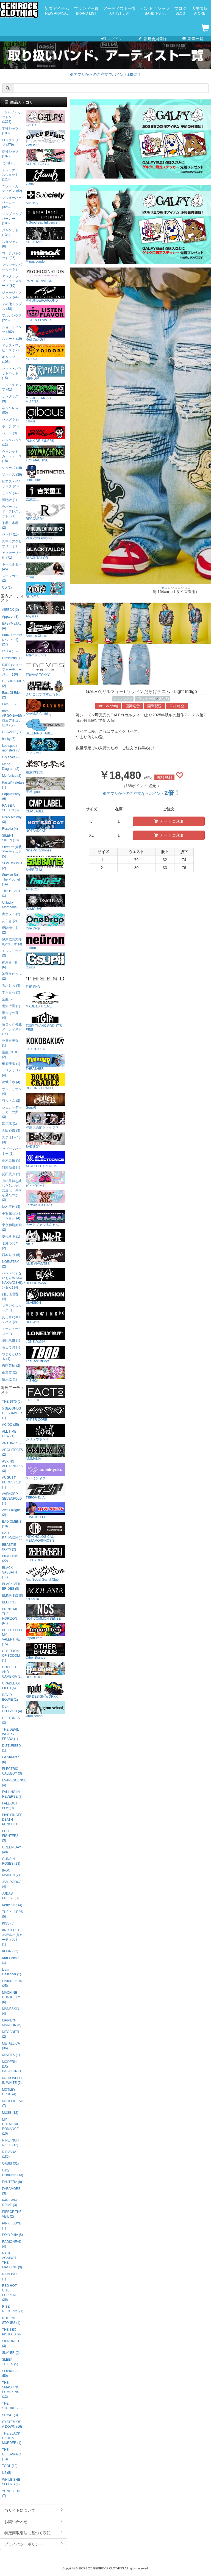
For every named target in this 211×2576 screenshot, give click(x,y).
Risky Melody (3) (11, 819)
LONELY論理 (45, 1335)
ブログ (180, 11)
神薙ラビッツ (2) (12, 976)
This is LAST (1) (11, 893)
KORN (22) (10, 1951)
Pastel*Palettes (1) (13, 785)
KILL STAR (45, 235)
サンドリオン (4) (12, 1091)
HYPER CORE (45, 1413)
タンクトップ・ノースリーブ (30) (12, 281)
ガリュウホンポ (45, 1432)
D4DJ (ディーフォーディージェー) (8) (12, 669)
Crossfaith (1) (11, 658)
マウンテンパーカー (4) (12, 267)
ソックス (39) (12, 475)
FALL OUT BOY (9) (9, 1805)
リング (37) (10, 493)
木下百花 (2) (11, 992)
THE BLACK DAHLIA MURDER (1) (11, 2438)
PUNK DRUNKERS (45, 434)
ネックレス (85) (10, 410)
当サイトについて (33, 2510)
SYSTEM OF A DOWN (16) (12, 2424)
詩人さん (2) (11, 1100)
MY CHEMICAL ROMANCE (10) (10, 2126)
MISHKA (45, 1374)
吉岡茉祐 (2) (11, 1366)
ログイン (112, 39)
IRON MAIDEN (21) (11, 1872)
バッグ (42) (10, 419)
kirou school (45, 1709)
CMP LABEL (45, 805)
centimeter (45, 473)
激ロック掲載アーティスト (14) (12, 1029)
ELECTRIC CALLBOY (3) (12, 1771)
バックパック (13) (12, 442)
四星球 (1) (9, 1124)
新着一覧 (192, 39)
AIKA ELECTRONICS (45, 1159)
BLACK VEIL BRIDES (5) (11, 1586)
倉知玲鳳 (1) (11, 1006)
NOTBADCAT (45, 824)
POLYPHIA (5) (12, 2235)
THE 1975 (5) (11, 1401)
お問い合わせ (33, 2521)
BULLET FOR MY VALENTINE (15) (12, 1637)
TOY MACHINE (45, 453)
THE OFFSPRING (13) (11, 2454)
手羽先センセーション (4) (12, 1216)
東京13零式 (45, 766)
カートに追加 (168, 821)
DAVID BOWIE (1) (10, 1697)
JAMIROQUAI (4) (12, 1884)
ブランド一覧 (86, 11)
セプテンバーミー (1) (12, 1151)
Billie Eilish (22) (10, 1558)
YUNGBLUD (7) (11, 2493)
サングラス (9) (10, 398)
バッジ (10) (10, 534)
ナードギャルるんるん (45, 1218)
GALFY (164, 699)
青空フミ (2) (11, 914)
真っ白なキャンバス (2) (12, 1319)
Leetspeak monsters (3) (11, 748)
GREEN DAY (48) (11, 1849)
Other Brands (45, 1651)
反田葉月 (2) (11, 1174)
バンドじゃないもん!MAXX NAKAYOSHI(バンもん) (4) (13, 1280)
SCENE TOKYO (45, 157)
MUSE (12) (10, 2113)
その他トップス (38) (12, 306)
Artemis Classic (45, 629)
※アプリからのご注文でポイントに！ (105, 74)
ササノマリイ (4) (12, 1073)
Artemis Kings (45, 648)
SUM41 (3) (10, 2415)
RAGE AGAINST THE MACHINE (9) (12, 2260)
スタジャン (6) (10, 244)
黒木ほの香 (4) (10, 1015)
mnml (45, 570)
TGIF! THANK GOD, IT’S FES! (45, 1021)
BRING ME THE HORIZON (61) (10, 1616)
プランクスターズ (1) (12, 1308)
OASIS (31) (10, 2163)
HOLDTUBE (45, 1670)
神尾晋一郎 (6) (10, 964)
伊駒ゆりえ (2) (10, 930)
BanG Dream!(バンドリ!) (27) (12, 639)
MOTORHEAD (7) (12, 2103)
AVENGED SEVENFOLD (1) (12, 1498)
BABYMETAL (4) (11, 626)
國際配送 (154, 706)
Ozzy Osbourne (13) (12, 2172)
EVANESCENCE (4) (13, 1782)
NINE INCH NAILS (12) (10, 2142)
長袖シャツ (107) (10, 154)
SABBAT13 (45, 863)
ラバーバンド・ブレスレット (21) (12, 511)
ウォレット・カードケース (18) (12, 456)
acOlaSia (45, 1592)
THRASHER (45, 1062)
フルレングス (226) (12, 318)
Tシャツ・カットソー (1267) (11, 117)
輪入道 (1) (9, 1379)
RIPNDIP (45, 372)
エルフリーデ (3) (12, 953)
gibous (45, 414)
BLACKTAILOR (45, 551)
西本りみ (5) (11, 1255)
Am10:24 (45, 883)
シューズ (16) (12, 468)
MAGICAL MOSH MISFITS (45, 393)
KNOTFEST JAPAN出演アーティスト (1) (12, 1937)
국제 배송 (177, 706)
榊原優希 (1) (11, 1064)
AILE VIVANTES (45, 1257)
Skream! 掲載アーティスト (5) (12, 851)
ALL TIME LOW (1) (9, 1434)
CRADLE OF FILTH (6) (11, 1685)
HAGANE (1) (11, 732)
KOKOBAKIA (45, 1042)
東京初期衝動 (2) (12, 1227)
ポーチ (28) (10, 426)
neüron (45, 941)
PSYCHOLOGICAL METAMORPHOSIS (45, 1532)
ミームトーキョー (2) (12, 1331)
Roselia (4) (10, 829)
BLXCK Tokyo (45, 1276)
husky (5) (8, 739)
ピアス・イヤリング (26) (12, 484)
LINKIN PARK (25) (12, 1983)
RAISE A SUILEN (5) (10, 808)
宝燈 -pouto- (45, 785)
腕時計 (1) (9, 500)
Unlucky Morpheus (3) (11, 905)
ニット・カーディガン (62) (12, 188)
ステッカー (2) (10, 578)
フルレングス (123, 699)
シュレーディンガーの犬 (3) (12, 1112)
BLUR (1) (9, 1602)
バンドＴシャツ (155, 11)
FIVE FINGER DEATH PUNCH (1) (12, 1819)
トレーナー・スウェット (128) (12, 174)
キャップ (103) (8, 359)
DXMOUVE (45, 902)
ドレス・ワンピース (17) (12, 348)
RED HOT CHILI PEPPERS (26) (9, 2293)
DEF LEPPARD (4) (12, 1709)
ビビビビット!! (45, 1179)
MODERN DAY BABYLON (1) (12, 2066)
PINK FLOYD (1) (11, 2225)
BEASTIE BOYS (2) (9, 1547)
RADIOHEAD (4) (11, 2244)
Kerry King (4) (12, 1905)
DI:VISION (45, 1296)
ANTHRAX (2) (12, 1443)
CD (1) (7, 587)
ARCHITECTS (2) (12, 1452)
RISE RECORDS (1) (12, 2309)
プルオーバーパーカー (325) (12, 202)
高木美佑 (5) (11, 1160)
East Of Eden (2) (11, 695)
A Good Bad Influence (45, 216)
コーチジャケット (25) (12, 255)
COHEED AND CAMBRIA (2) (11, 1671)
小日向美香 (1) (10, 1043)
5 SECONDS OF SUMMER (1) (12, 1413)
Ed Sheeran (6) (10, 1759)
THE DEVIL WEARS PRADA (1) (10, 1734)
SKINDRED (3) (10, 2343)
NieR (45, 1237)
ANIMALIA (45, 1452)
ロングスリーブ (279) (12, 142)
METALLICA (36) (11, 2046)
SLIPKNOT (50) (10, 2373)
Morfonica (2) (11, 776)
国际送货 (133, 706)
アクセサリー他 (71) (12, 555)
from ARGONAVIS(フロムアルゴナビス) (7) (13, 718)
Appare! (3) (10, 617)
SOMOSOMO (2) (12, 865)
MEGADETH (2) (11, 2034)
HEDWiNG (45, 1315)
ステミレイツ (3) (12, 1139)
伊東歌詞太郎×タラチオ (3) (12, 941)
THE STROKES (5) (12, 2406)
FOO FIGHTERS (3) (10, 1835)
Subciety (45, 196)
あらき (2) (9, 921)
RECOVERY (45, 512)
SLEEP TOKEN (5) (10, 2362)
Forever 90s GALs (45, 1198)
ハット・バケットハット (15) (12, 373)
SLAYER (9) (11, 2353)
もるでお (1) (11, 1347)
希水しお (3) (11, 985)
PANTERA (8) (12, 2182)
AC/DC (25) (10, 1425)
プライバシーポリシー (33, 2543)
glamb (45, 177)
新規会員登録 (152, 39)
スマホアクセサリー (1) (12, 543)
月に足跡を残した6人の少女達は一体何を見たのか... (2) (12, 1190)
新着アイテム (57, 11)
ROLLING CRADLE (45, 1081)
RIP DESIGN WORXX (45, 1690)
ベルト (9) (9, 433)
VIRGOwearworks (45, 531)
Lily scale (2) (11, 757)
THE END (45, 980)
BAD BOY (45, 1140)
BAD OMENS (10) (11, 1524)
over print (45, 138)
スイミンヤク (45, 1471)
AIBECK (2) (10, 610)
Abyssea (45, 609)
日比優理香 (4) (10, 1296)
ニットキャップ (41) (12, 387)
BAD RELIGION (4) (12, 1535)
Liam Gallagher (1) (11, 1972)
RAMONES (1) (10, 2276)
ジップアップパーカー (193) (12, 218)
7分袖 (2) (8, 163)
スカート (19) (12, 339)
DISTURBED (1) (11, 1748)
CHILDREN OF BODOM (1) (11, 1655)
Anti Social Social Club (45, 1573)
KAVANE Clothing (45, 707)
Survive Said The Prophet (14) (11, 879)
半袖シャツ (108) (10, 131)
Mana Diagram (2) (10, 766)
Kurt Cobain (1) (10, 1960)
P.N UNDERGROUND (45, 294)
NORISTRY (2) (10, 1264)
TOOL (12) (9, 2466)
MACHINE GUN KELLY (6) (11, 1997)
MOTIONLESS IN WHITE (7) (12, 2080)
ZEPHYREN (45, 1553)
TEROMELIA (45, 1491)
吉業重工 (45, 492)
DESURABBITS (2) (13, 683)
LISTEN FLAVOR (45, 313)
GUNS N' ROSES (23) (11, 1861)
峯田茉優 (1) (11, 1340)
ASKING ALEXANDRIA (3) (12, 1466)
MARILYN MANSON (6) (11, 2022)
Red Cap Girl (45, 333)
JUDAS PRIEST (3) (10, 1896)
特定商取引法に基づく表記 (33, 2532)
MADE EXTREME (45, 1000)
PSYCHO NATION (45, 274)
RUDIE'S (45, 590)
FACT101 (45, 1393)
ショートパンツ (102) (12, 329)
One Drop (45, 922)
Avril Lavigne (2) (11, 1512)
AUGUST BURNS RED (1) (11, 1482)
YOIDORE (45, 352)
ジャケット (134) (10, 232)
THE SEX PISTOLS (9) (11, 2332)
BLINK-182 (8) (12, 1595)
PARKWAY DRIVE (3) (10, 2202)
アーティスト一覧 (119, 11)
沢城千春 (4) (11, 1082)
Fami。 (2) (9, 704)
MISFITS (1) (11, 2055)
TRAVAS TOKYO (45, 668)
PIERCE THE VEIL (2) (11, 2214)
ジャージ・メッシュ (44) (12, 295)
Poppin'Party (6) (11, 796)
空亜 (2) (7, 999)
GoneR (45, 1101)
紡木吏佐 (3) (11, 1206)
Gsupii (45, 961)
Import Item (45, 1631)
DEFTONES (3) (11, 1720)
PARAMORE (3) (11, 2191)
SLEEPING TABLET (45, 727)
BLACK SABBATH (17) (9, 1572)
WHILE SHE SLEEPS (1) (11, 2482)
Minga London (45, 255)
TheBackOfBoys (45, 1354)
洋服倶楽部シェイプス (45, 1120)
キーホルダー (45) (12, 566)
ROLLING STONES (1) (11, 2320)
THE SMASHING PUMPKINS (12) (10, 2390)
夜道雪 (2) (9, 1372)
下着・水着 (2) (10, 525)
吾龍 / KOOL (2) (11, 1054)
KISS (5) (8, 1923)
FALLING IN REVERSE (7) (12, 1794)
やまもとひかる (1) (12, 1356)
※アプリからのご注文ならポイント (141, 793)
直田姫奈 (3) (11, 1130)
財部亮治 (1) (11, 1167)
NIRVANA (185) (9, 2154)
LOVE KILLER (45, 1510)
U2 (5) (6, 2473)
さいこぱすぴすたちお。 (45, 687)
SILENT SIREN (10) (10, 838)
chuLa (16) (10, 651)
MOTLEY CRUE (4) (9, 2092)
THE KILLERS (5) (12, 1914)
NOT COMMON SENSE (45, 1612)
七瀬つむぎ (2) (10, 1245)
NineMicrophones (45, 844)
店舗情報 (199, 11)
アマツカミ (45, 746)
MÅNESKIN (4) (10, 2011)
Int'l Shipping (108, 706)
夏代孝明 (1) (11, 1236)
